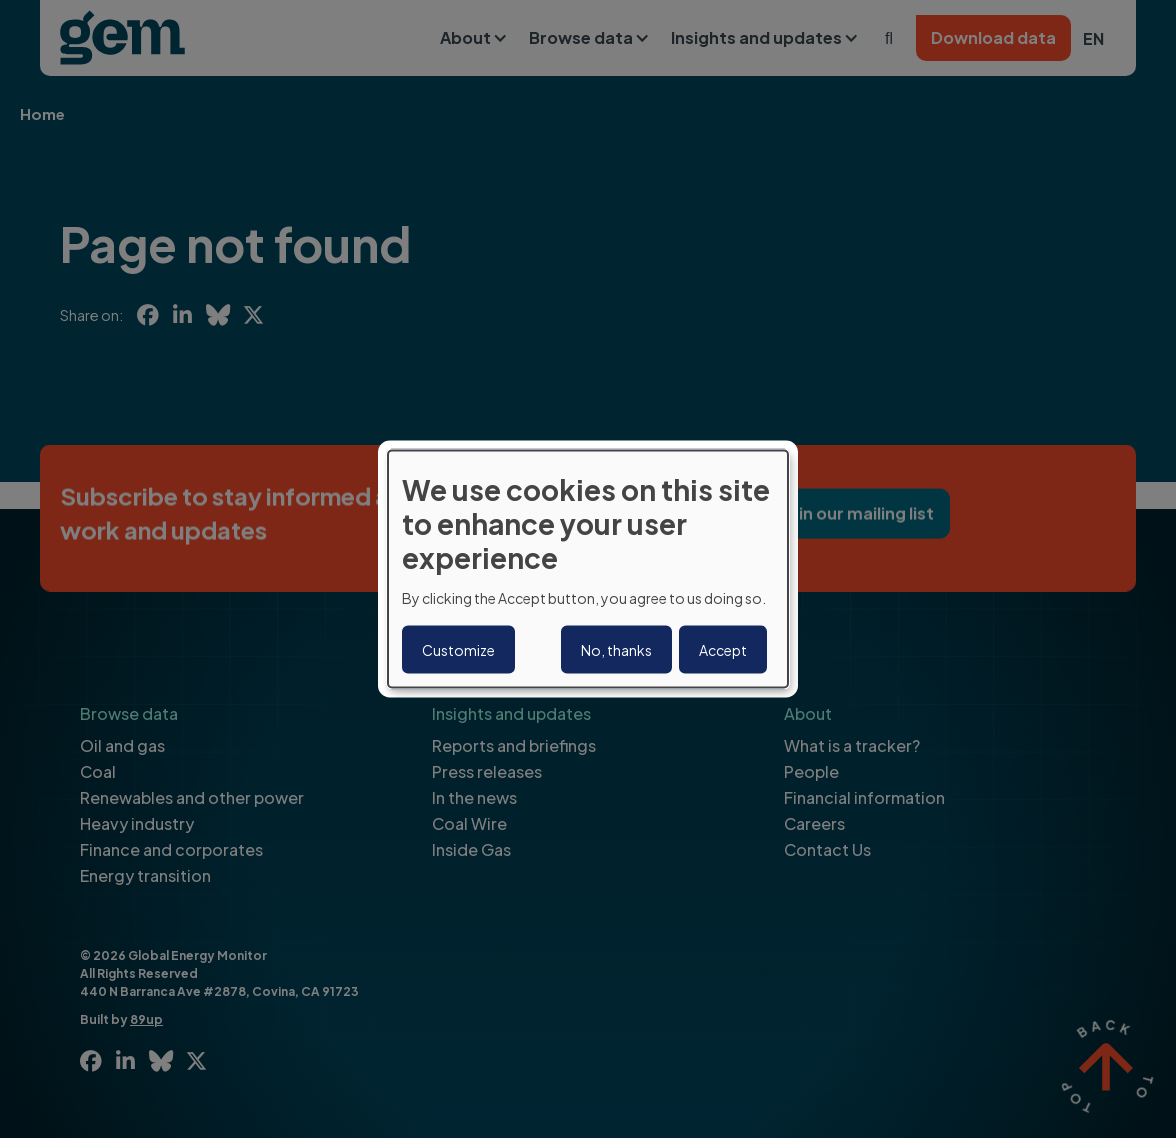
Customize (458, 649)
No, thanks (616, 649)
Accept (723, 649)
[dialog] (588, 569)
